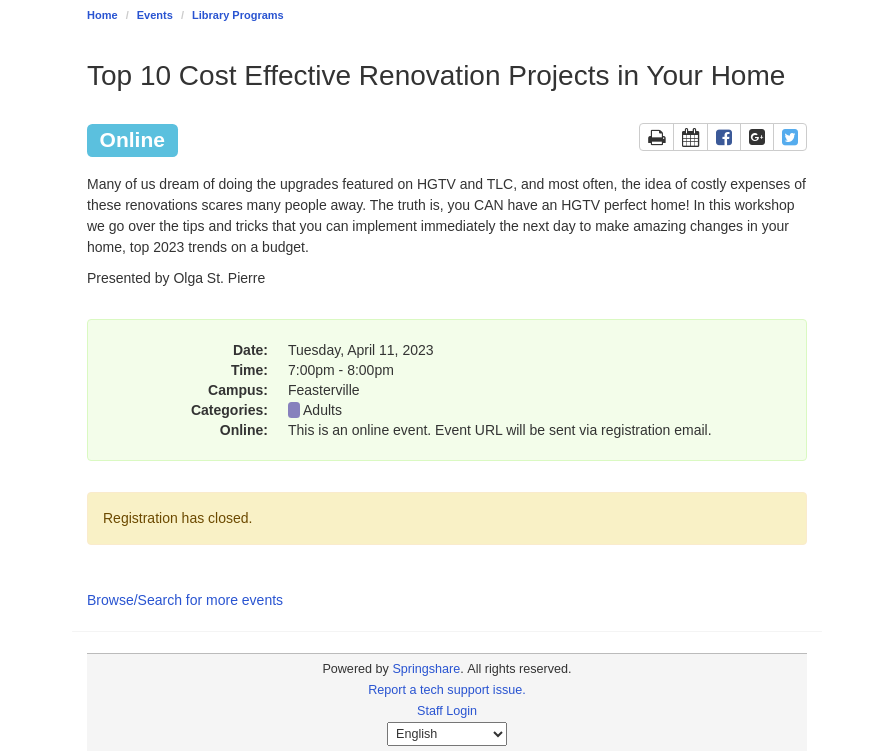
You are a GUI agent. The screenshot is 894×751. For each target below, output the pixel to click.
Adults (322, 410)
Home (102, 15)
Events (155, 15)
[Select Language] (447, 734)
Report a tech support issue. (447, 690)
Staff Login (447, 711)
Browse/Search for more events (185, 600)
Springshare (426, 669)
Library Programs (238, 15)
